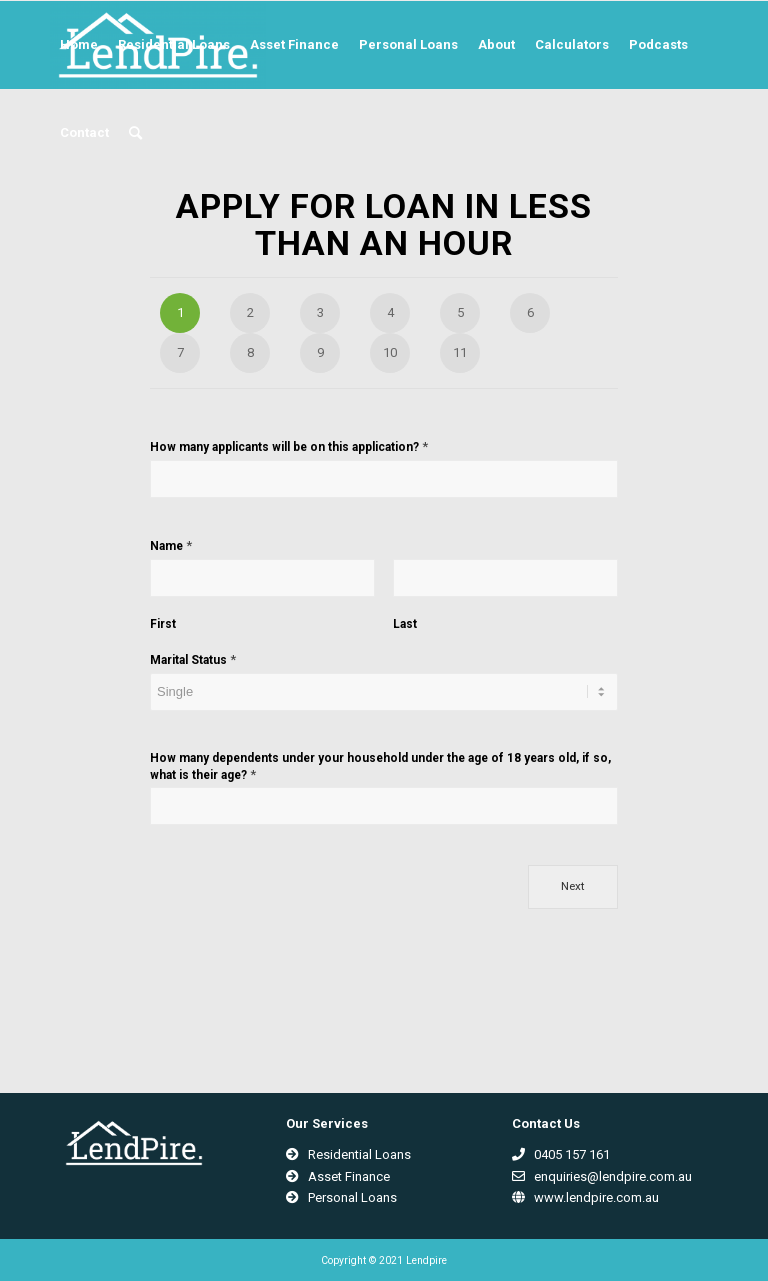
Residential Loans (348, 1154)
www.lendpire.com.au (585, 1197)
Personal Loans (341, 1197)
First (163, 624)
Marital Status (193, 659)
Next (573, 886)
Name (171, 545)
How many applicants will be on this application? (289, 446)
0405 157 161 (561, 1154)
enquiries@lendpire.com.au (602, 1176)
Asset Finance (338, 1176)
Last (405, 624)
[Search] (135, 133)
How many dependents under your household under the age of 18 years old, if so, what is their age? (380, 766)
